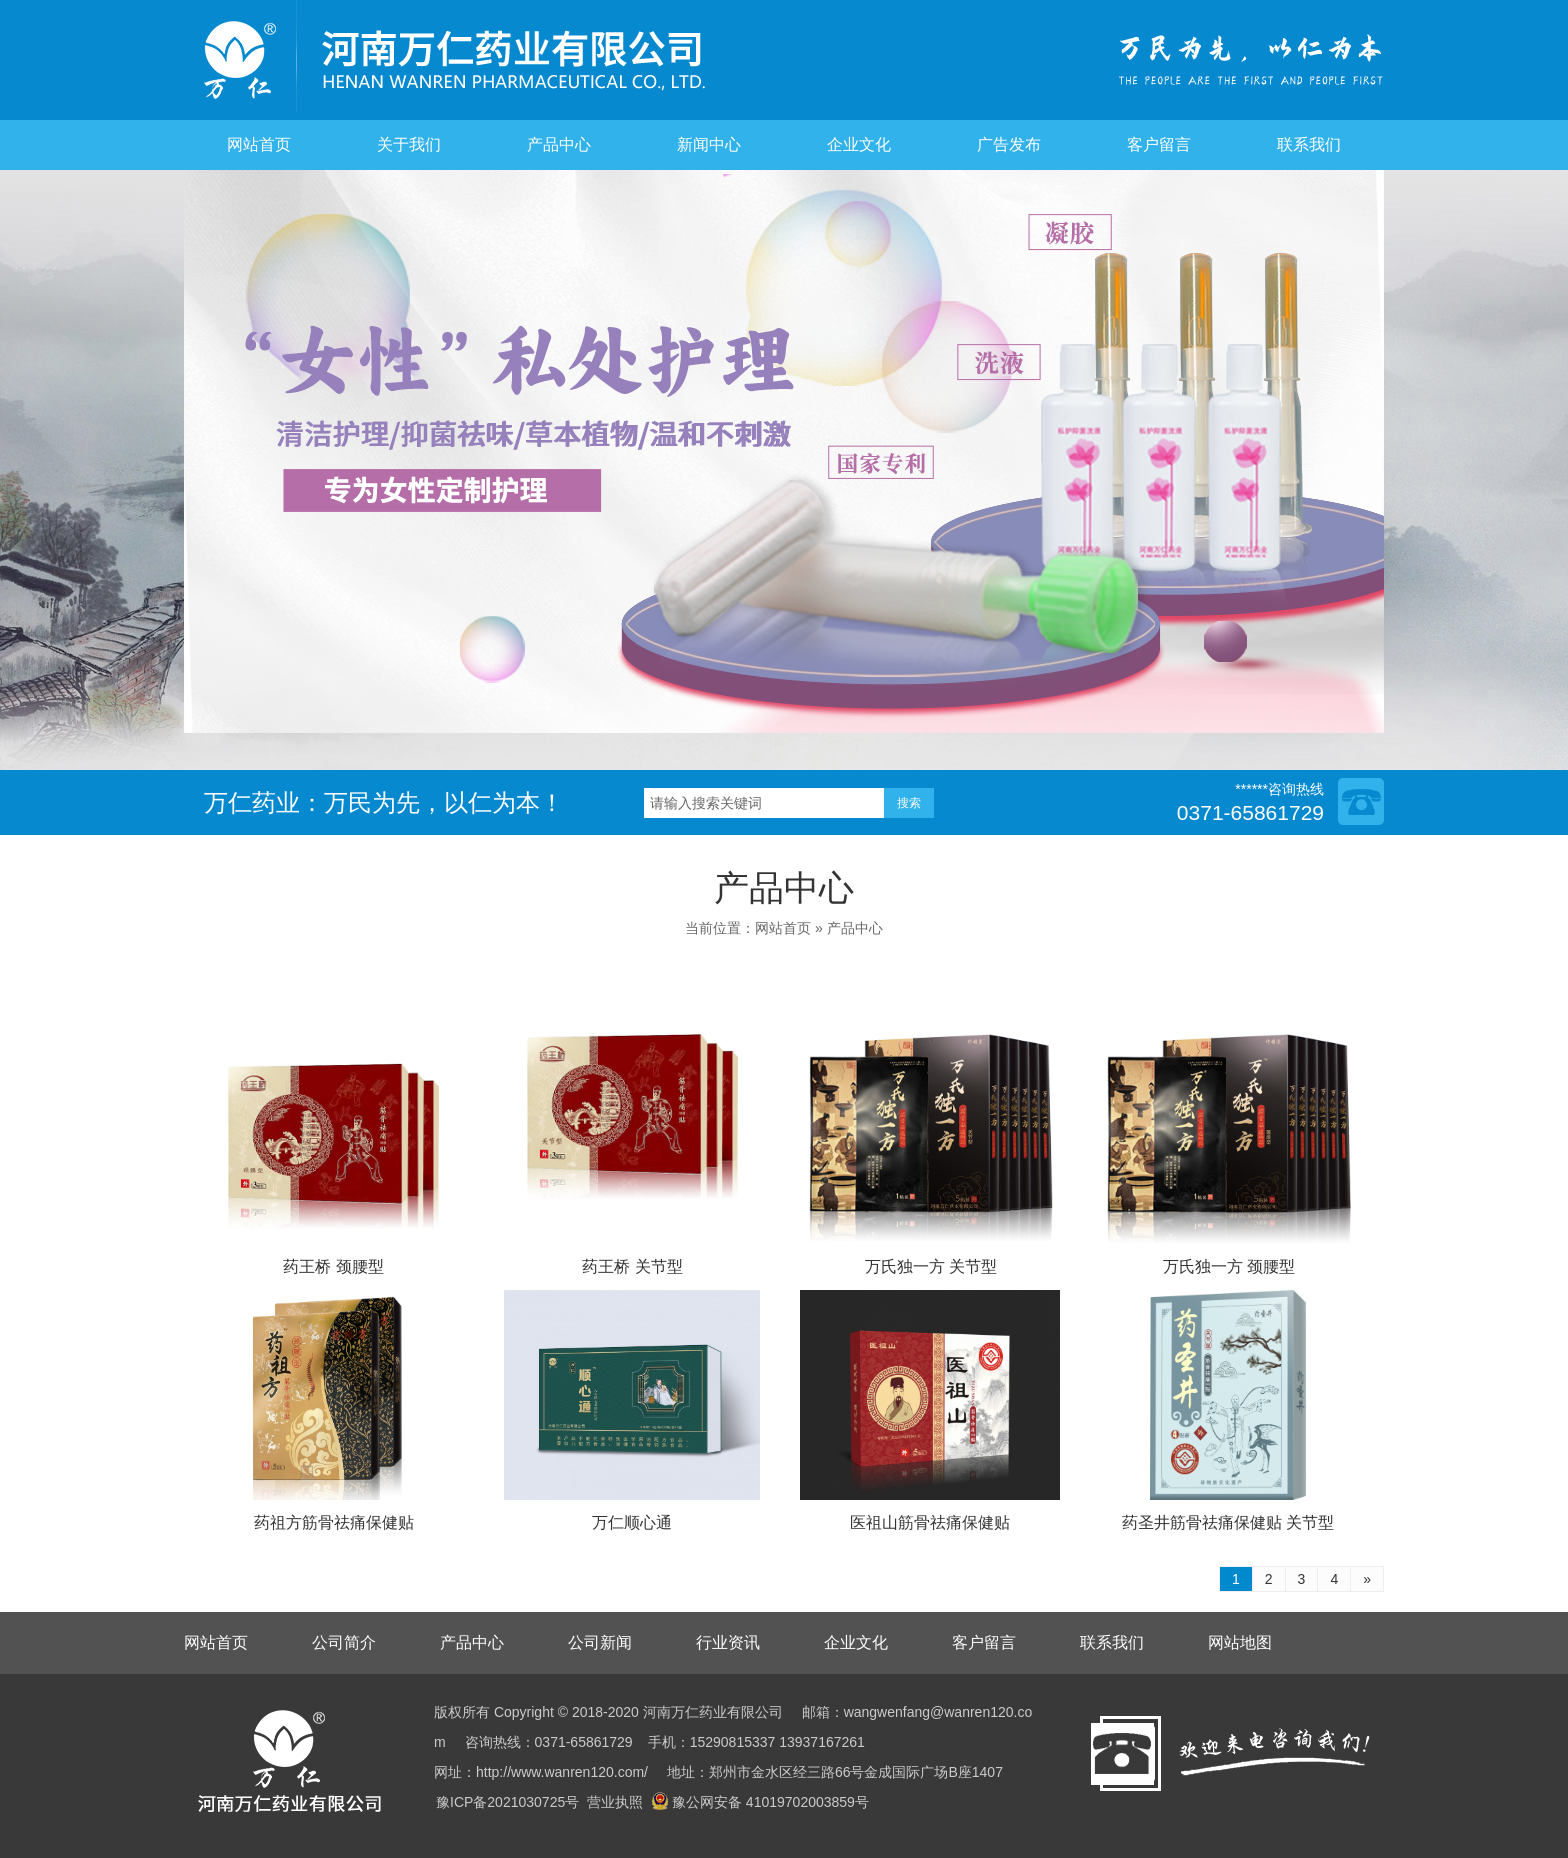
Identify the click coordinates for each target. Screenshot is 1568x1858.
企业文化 (859, 144)
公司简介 (344, 1642)
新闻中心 (709, 144)
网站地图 (1240, 1642)
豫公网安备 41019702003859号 (760, 1802)
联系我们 (1309, 144)
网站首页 (259, 144)
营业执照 (615, 1802)
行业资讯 (728, 1642)
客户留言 (1159, 144)
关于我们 (409, 144)
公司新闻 (600, 1642)
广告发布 (1009, 144)
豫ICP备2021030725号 (507, 1802)
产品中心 (559, 144)
